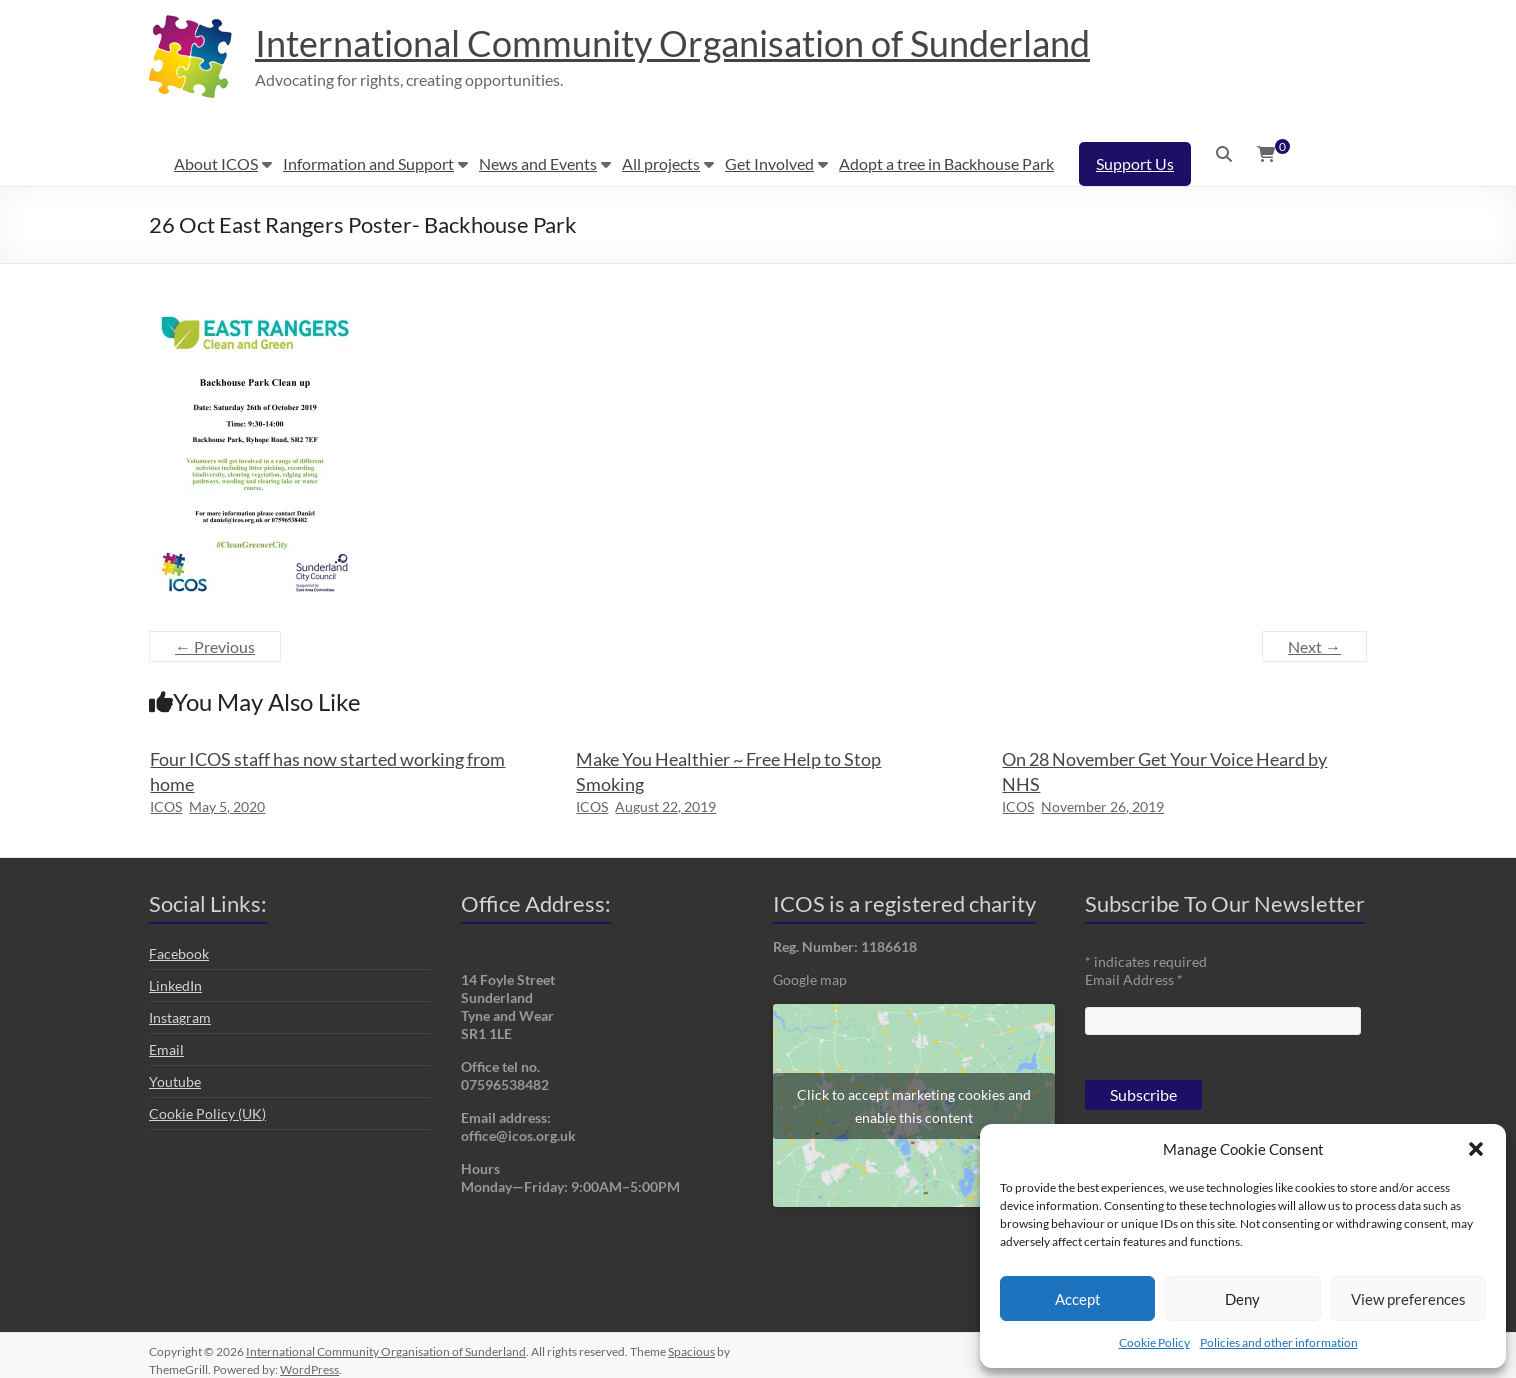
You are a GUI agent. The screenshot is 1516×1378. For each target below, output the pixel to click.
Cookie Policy (1154, 1342)
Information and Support (368, 163)
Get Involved (769, 163)
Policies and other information (1279, 1342)
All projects (661, 163)
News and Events (538, 163)
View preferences (1408, 1299)
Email (166, 1049)
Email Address (1134, 979)
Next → (1314, 646)
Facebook (179, 953)
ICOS (166, 806)
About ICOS (216, 163)
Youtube (175, 1081)
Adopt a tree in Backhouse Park (946, 163)
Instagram (180, 1017)
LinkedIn (175, 985)
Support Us (1135, 163)
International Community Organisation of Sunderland (672, 43)
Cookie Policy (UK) (207, 1113)
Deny (1242, 1299)
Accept (1078, 1299)
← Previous (215, 646)
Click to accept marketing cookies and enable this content (914, 1106)
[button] (1476, 1149)
